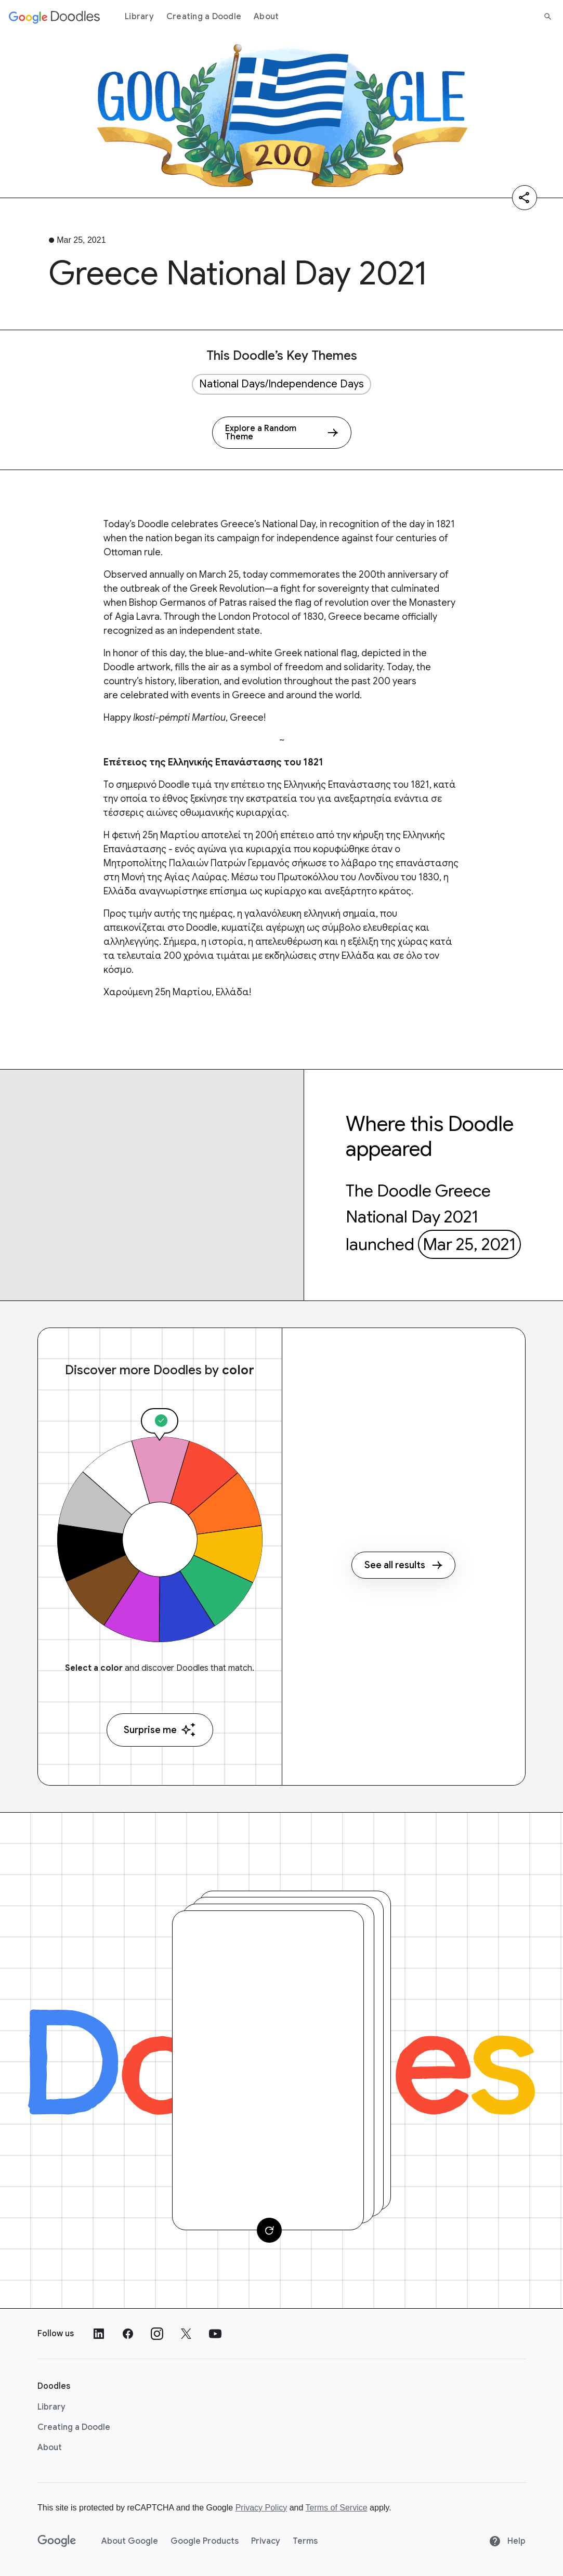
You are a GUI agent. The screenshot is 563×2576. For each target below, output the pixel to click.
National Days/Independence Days (281, 384)
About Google (129, 2541)
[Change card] (269, 2230)
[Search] (548, 16)
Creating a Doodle (203, 16)
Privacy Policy (261, 2507)
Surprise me (160, 1729)
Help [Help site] (507, 2541)
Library (139, 16)
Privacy (265, 2541)
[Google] (56, 2541)
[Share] (524, 197)
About (266, 16)
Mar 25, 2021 (469, 1244)
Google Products (205, 2541)
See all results (403, 1565)
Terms (305, 2541)
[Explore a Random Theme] (281, 433)
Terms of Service (337, 2507)
